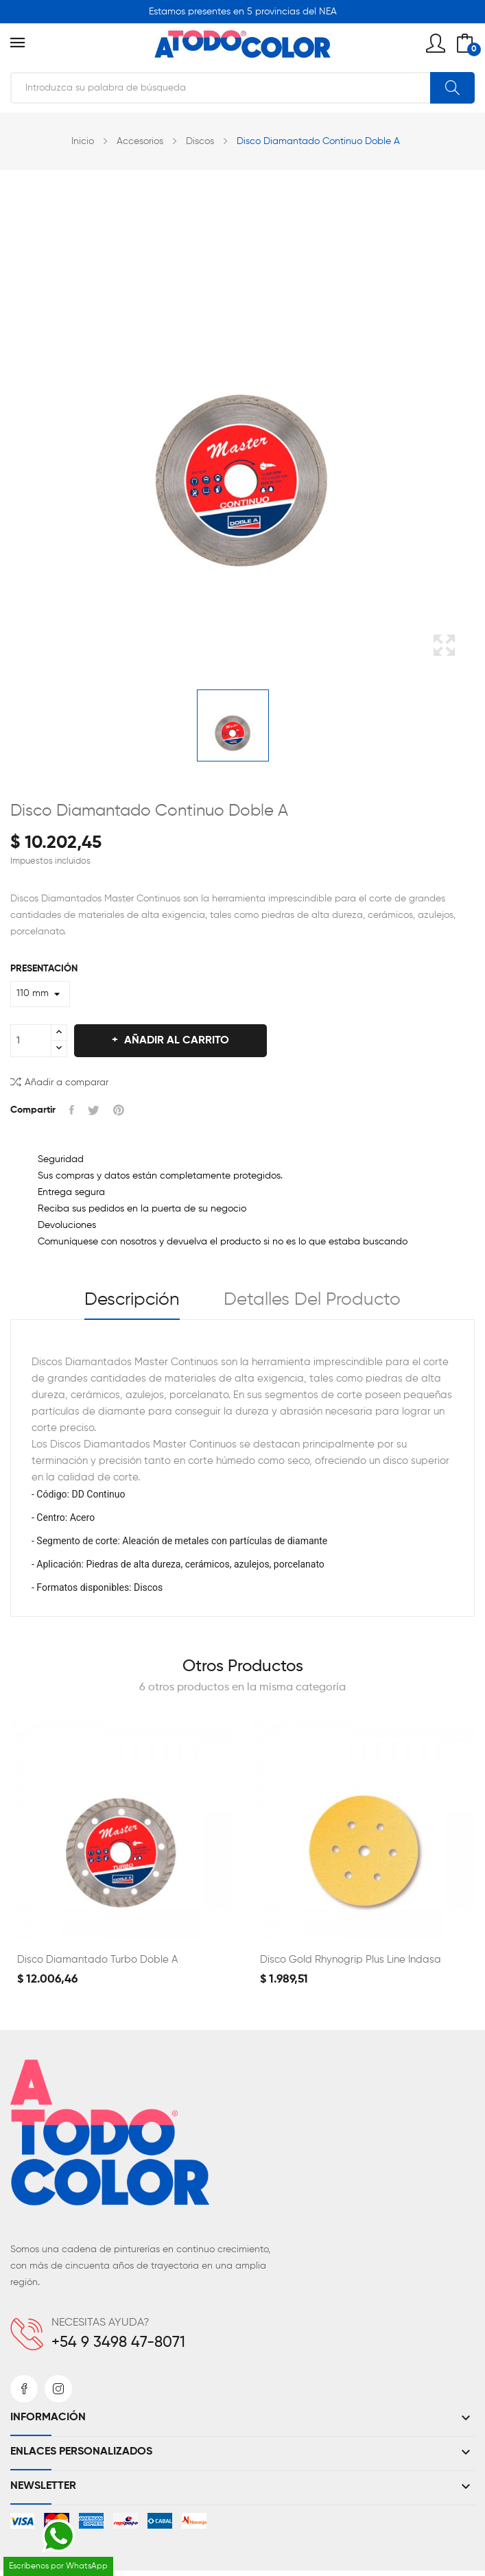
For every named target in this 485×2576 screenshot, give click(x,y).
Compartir (71, 1110)
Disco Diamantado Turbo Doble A (97, 1959)
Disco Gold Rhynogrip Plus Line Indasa (350, 1959)
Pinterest (118, 1110)
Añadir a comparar (59, 1081)
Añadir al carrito (175, 1040)
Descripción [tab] (132, 1300)
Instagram (58, 2388)
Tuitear (93, 1110)
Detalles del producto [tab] (312, 1300)
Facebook (24, 2388)
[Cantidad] (30, 1040)
